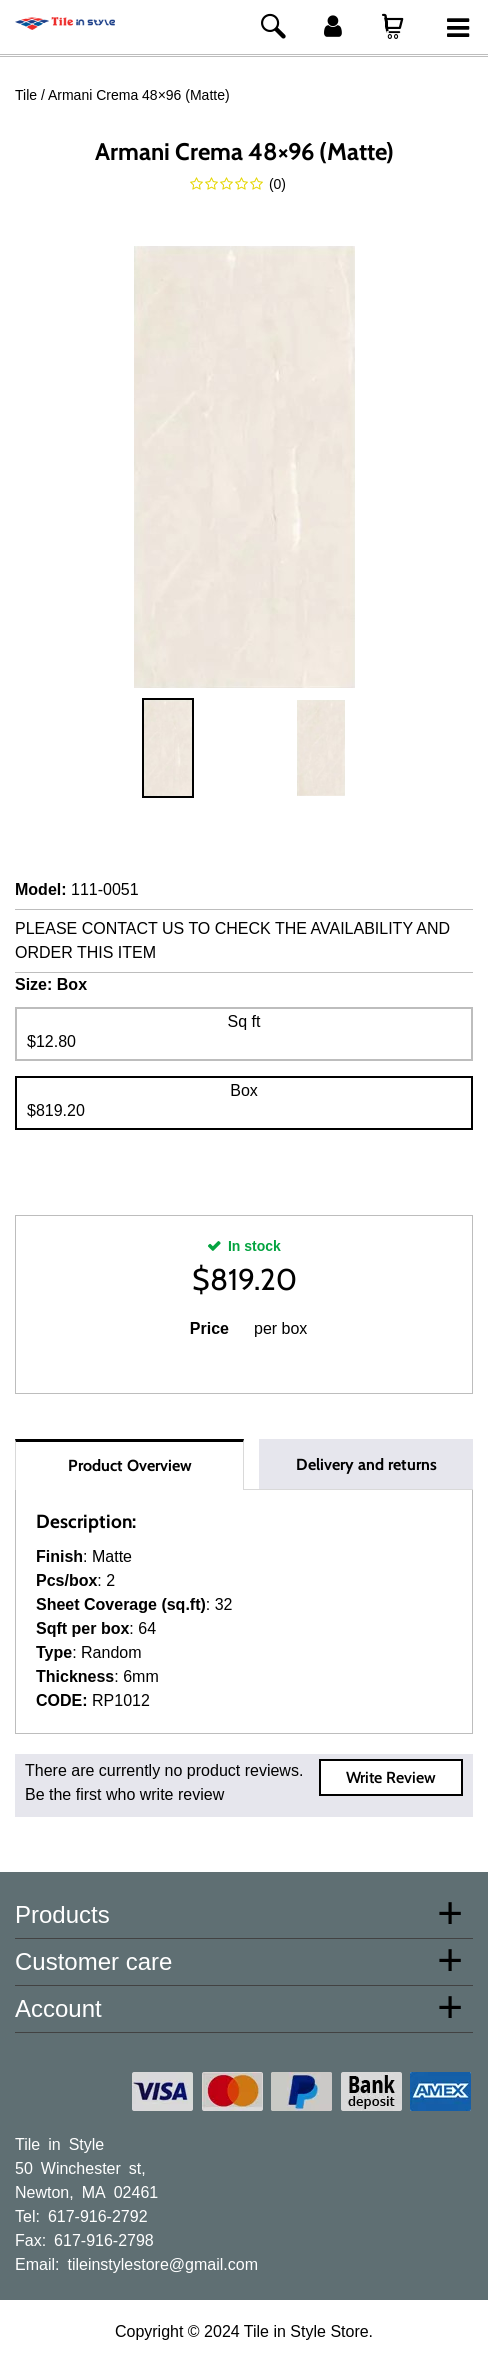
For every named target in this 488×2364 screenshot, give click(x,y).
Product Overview (130, 1465)
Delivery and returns (366, 1464)
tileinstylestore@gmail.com (162, 2263)
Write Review (391, 1777)
